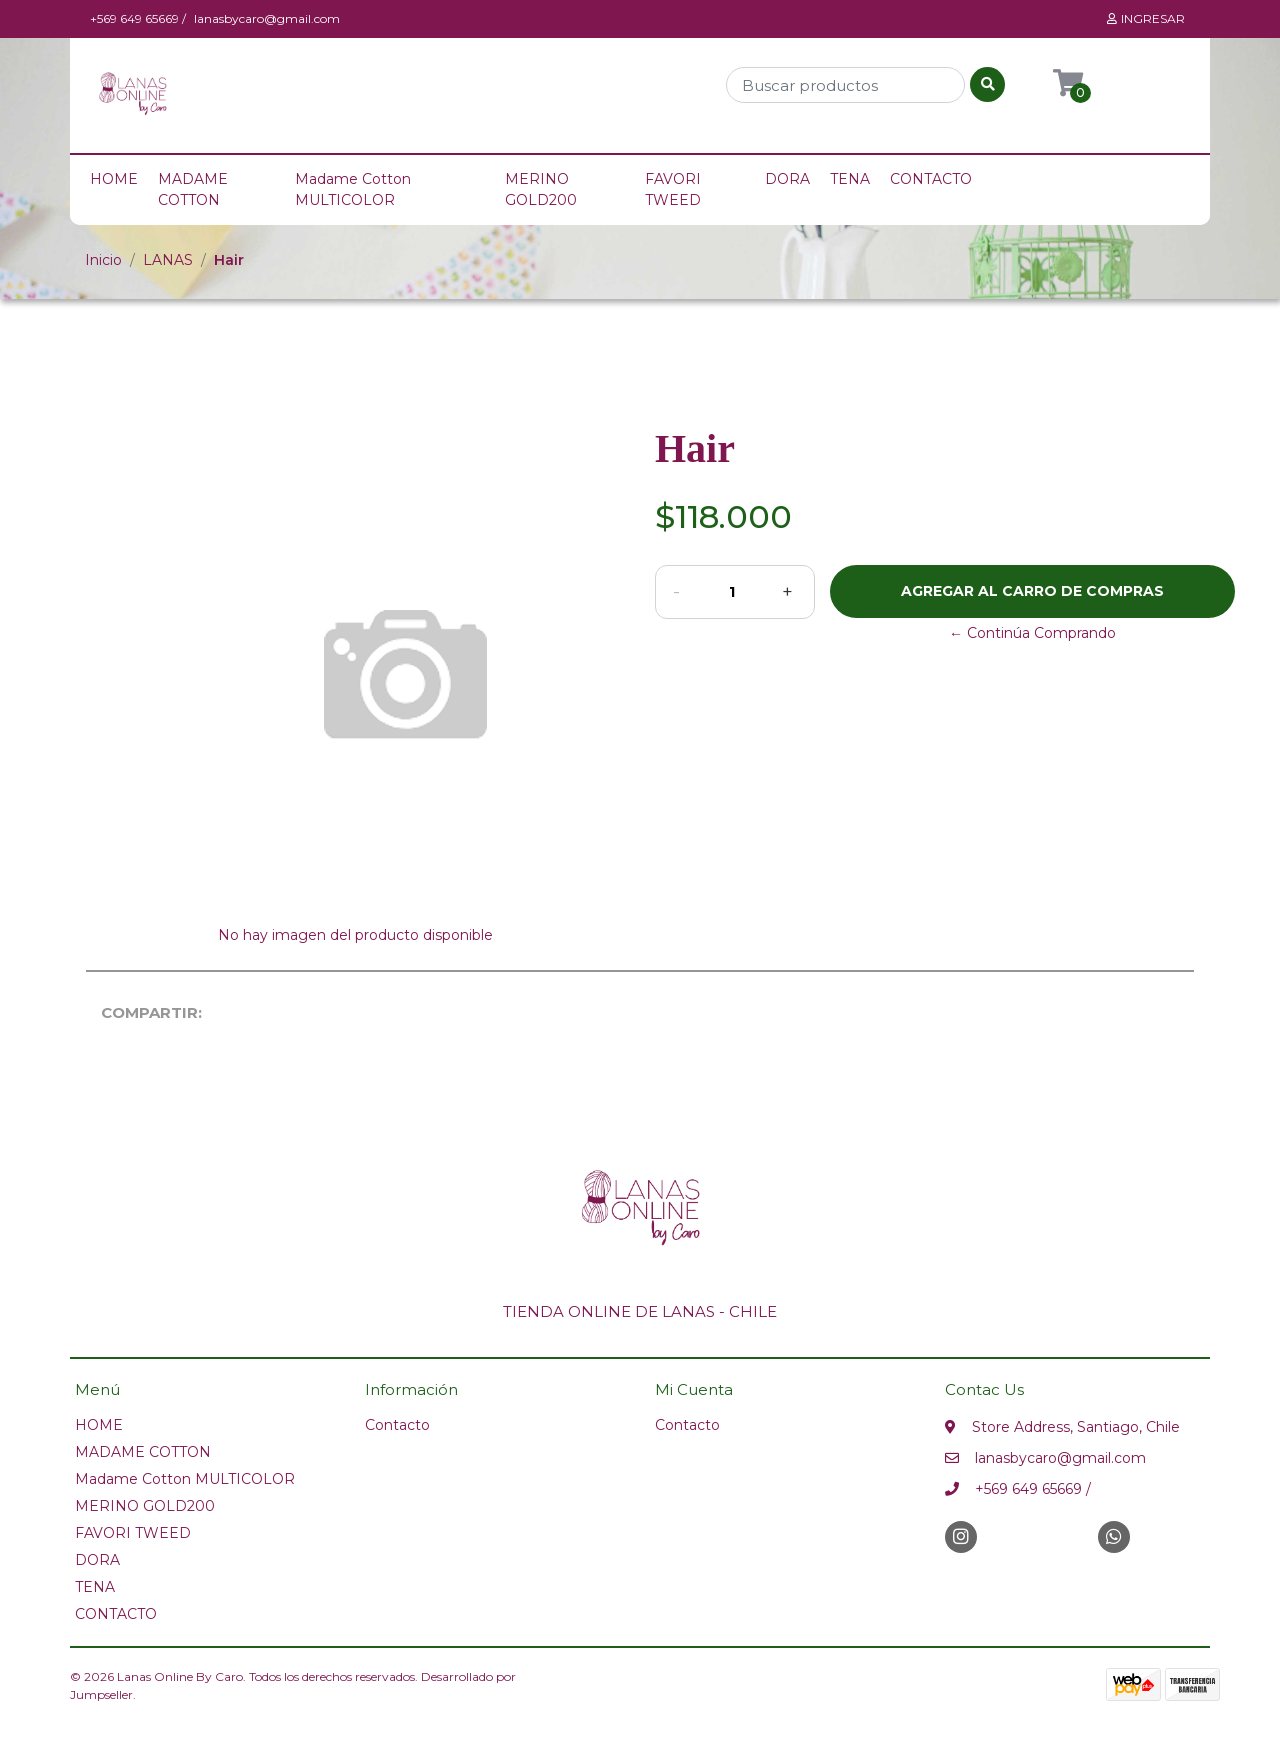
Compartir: (139, 1012)
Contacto (397, 1425)
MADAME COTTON (193, 189)
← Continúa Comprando (1032, 633)
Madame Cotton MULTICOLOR (353, 189)
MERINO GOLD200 (541, 189)
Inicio (103, 260)
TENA (850, 179)
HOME (114, 179)
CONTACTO (931, 179)
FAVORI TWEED (673, 189)
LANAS (168, 260)
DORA (787, 179)
